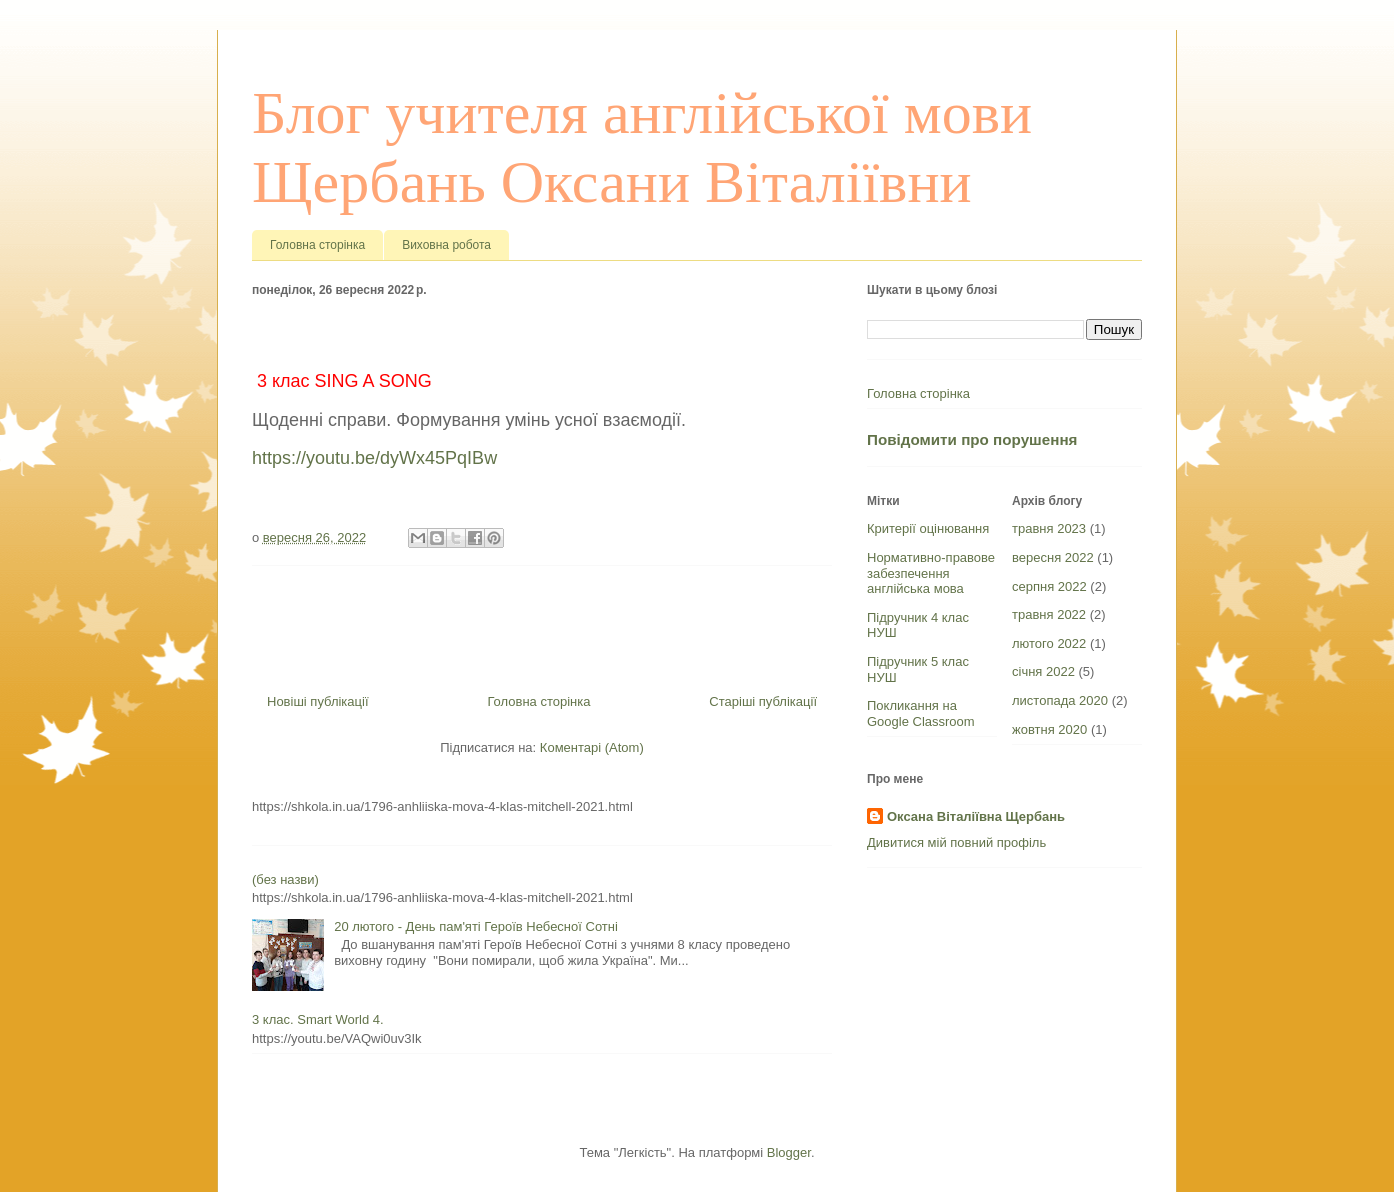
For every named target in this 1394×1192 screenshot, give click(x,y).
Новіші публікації (318, 701)
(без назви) (285, 879)
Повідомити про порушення (972, 439)
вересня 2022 (1053, 557)
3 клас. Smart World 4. (318, 1019)
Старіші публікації (763, 701)
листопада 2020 (1060, 700)
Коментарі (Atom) (592, 747)
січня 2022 (1043, 671)
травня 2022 (1049, 614)
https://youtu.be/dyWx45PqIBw (374, 458)
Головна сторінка (317, 245)
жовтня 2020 (1049, 729)
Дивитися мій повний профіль (956, 842)
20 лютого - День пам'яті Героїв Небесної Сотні (476, 926)
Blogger (789, 1152)
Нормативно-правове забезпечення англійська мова (931, 573)
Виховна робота (446, 245)
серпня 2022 (1049, 586)
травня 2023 (1049, 528)
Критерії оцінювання (928, 528)
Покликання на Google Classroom (921, 713)
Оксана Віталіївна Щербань (976, 816)
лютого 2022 (1049, 643)
